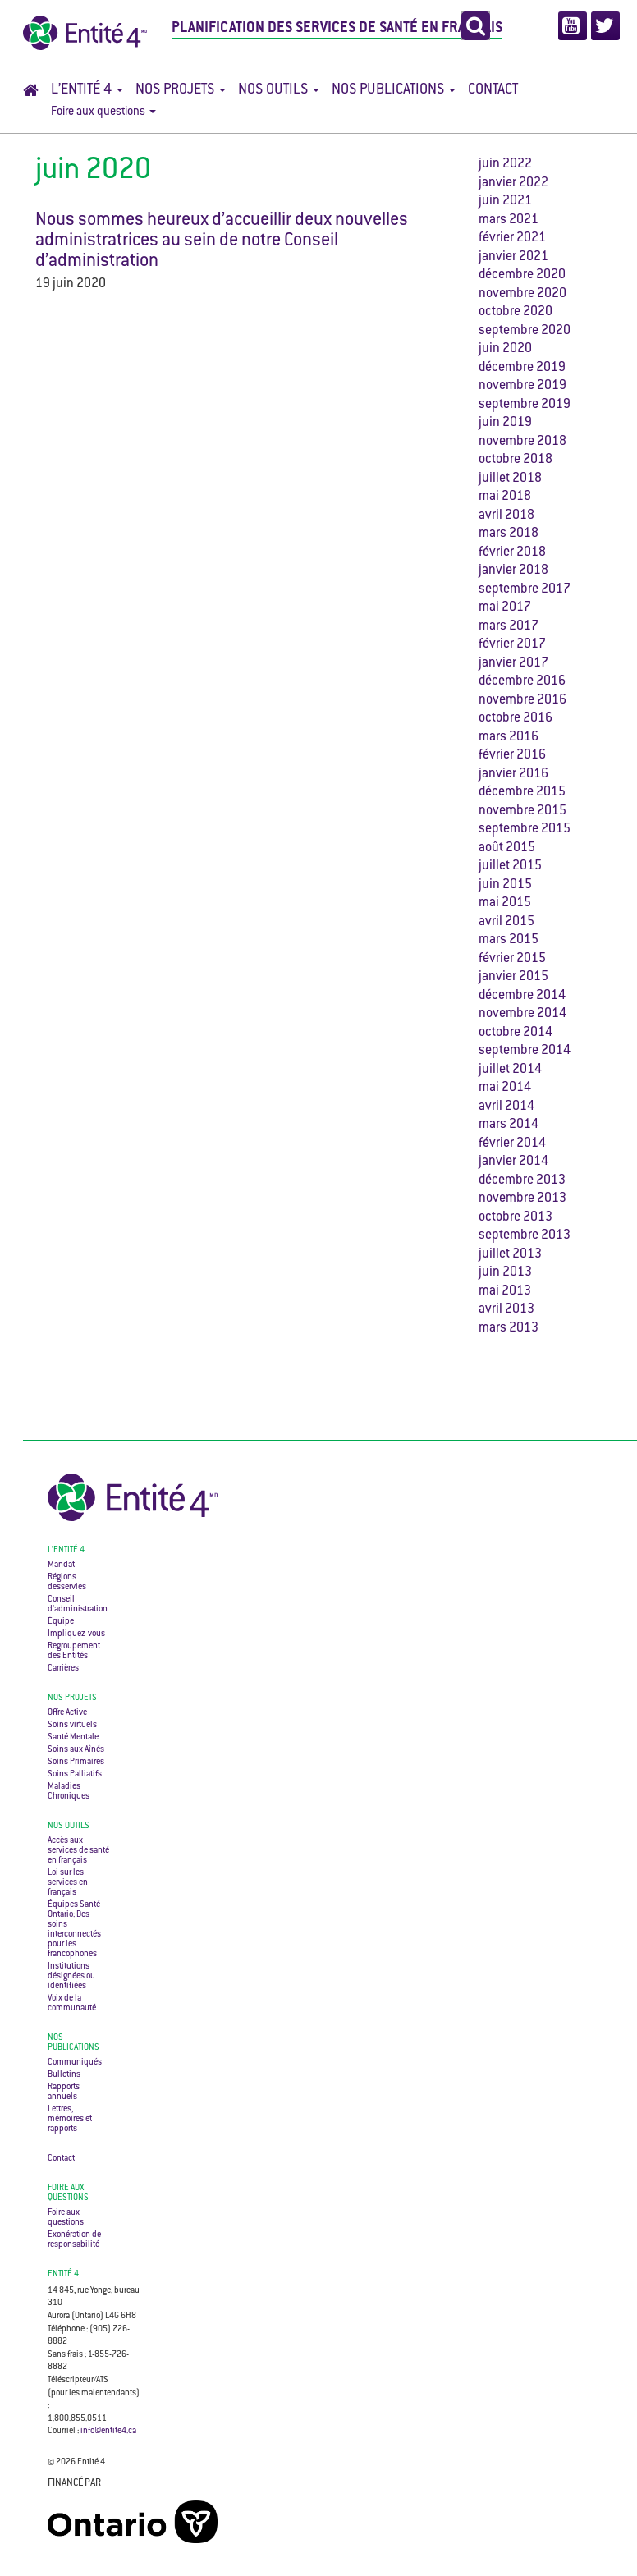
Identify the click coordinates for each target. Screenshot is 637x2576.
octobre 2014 (515, 1033)
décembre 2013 (522, 1181)
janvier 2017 (513, 664)
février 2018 (512, 553)
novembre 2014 (522, 1014)
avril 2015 (506, 922)
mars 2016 (508, 737)
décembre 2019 (522, 368)
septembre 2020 (525, 331)
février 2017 (512, 645)
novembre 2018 (522, 442)
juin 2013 (505, 1273)
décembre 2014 (522, 996)
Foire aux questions (103, 112)
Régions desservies (67, 1582)
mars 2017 (508, 627)
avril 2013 (506, 1310)
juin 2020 (505, 349)
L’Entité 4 (87, 90)
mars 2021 (508, 220)
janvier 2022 (513, 183)
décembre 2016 (522, 682)
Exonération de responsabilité (74, 2239)
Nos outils (278, 90)
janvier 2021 (513, 257)
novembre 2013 (522, 1199)
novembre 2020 (522, 294)
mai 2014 (505, 1088)
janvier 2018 (513, 571)
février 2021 (512, 238)
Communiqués (75, 2062)
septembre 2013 (525, 1236)
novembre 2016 (522, 700)
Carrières (63, 1668)
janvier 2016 (513, 774)
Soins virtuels (72, 1725)
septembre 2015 (525, 829)
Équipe (61, 1621)
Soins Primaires (76, 1762)
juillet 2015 (510, 866)
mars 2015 (508, 940)
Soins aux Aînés (76, 1749)
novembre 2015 (522, 811)
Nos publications (394, 90)
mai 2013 (505, 1292)
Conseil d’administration (78, 1604)
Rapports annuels (64, 2092)
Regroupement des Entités (74, 1651)
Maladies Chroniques (68, 1791)
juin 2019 (505, 423)
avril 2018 (506, 516)
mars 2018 (508, 534)
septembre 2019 (525, 405)
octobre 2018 (515, 460)
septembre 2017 (525, 590)
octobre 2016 (515, 719)
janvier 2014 (513, 1162)
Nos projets (180, 90)
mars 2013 (508, 1328)
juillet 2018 (510, 479)
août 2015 (507, 848)
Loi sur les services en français (68, 1882)
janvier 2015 (513, 977)
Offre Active (67, 1712)
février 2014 (512, 1144)
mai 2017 (505, 608)
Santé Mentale (73, 1737)
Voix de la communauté (72, 2003)
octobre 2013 (515, 1218)
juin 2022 (505, 164)
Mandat (61, 1565)
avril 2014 (506, 1107)
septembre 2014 (525, 1051)
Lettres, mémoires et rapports (70, 2119)
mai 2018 (505, 497)
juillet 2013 (510, 1255)
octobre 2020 (515, 312)
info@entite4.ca (108, 2431)
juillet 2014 (510, 1070)
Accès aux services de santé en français (78, 1850)
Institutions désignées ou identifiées (71, 1976)
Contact (493, 90)
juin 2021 (505, 201)
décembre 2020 (522, 275)
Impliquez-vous (76, 1634)
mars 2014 (508, 1125)
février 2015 (512, 959)
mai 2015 (505, 903)
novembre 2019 (522, 386)
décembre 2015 (522, 792)
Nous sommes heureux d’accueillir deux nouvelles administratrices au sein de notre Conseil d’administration (221, 241)
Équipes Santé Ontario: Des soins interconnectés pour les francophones (74, 1929)
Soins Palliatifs (75, 1774)
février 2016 (512, 755)
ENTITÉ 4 (63, 2274)
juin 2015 (505, 885)
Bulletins (64, 2074)
